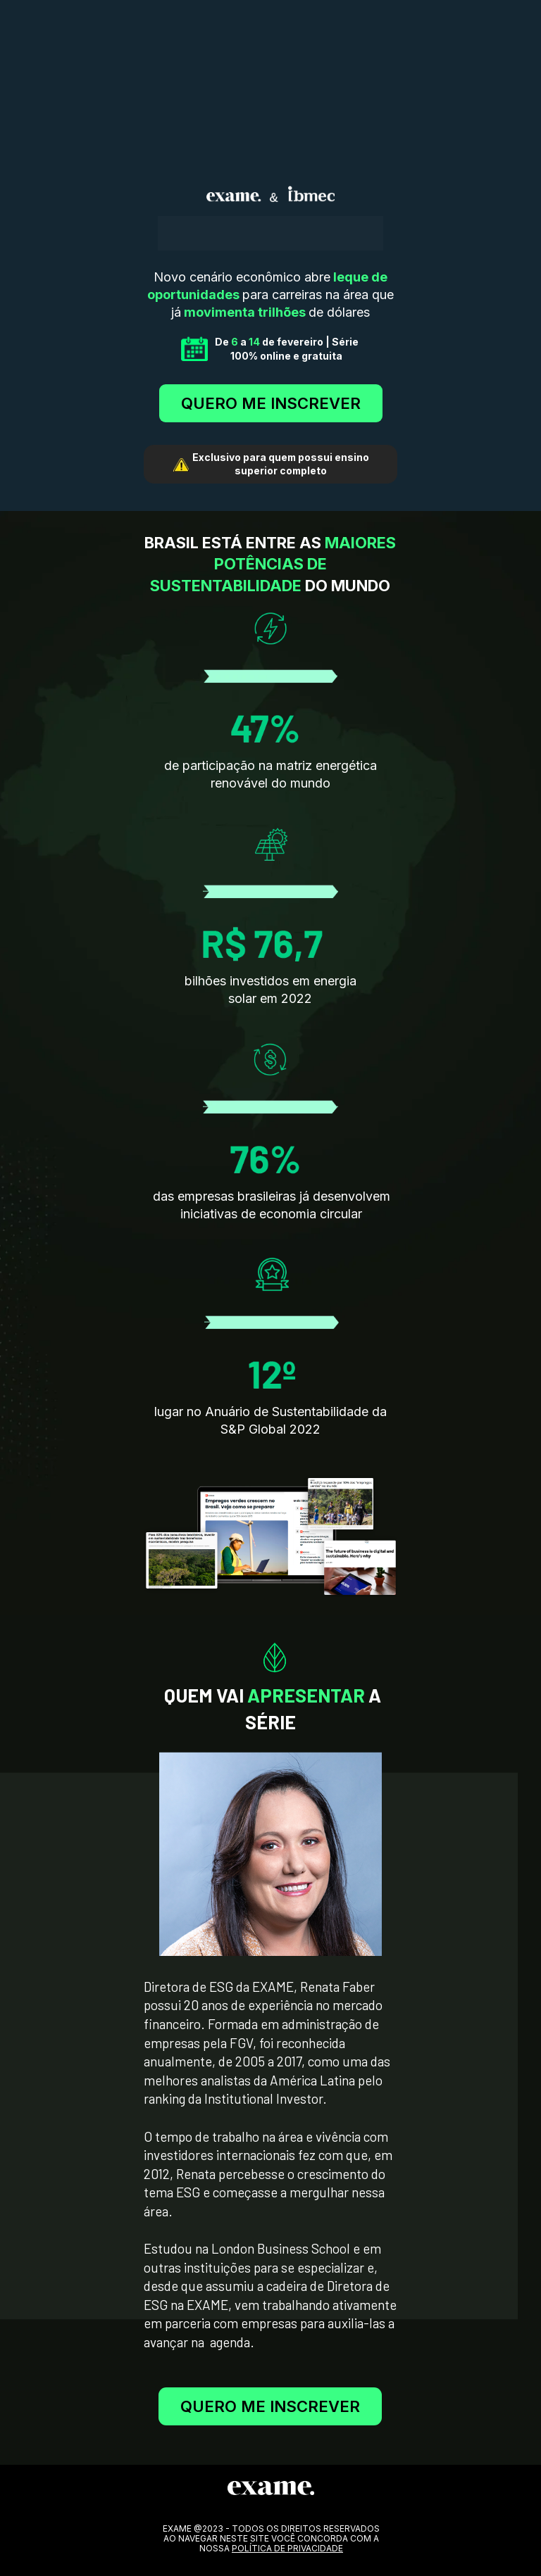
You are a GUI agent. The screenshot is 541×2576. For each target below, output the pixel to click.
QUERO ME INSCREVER (271, 403)
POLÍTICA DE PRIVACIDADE (287, 2548)
